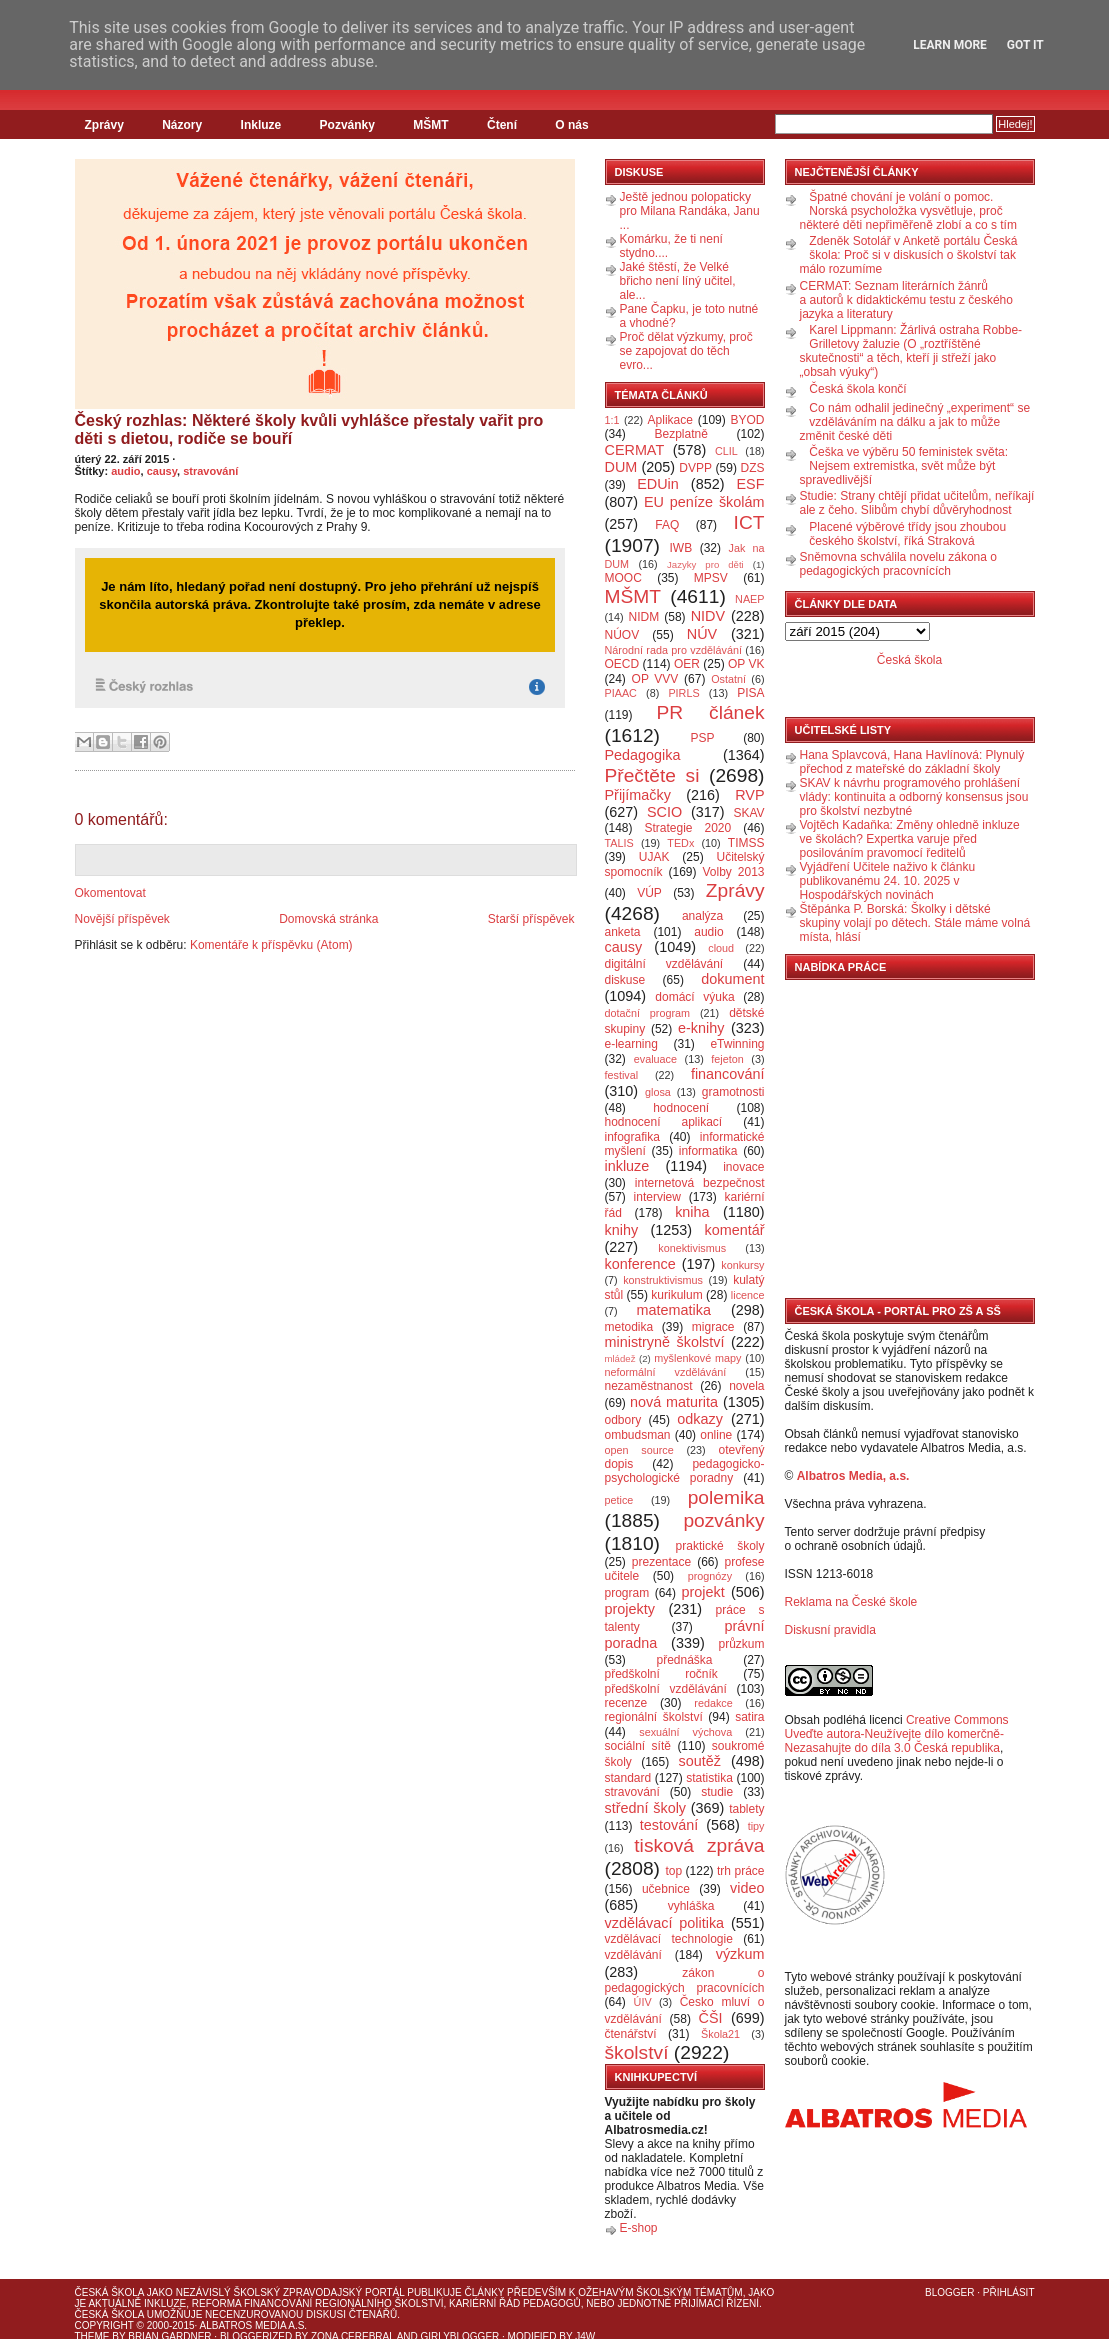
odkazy (700, 1419)
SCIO (664, 812)
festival (622, 1075)
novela (746, 1386)
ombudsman (638, 1435)
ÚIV (643, 2002)
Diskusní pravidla (830, 1630)
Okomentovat (110, 893)
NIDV (708, 616)
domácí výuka (694, 997)
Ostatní (728, 679)
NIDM (643, 617)
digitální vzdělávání (664, 964)
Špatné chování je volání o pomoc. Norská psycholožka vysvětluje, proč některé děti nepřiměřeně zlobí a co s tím (908, 211)
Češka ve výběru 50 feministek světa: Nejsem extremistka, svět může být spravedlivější (904, 466)
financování (728, 1074)
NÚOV (622, 635)
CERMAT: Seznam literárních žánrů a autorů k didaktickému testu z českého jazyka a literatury (906, 300)
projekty (630, 1609)
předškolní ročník (661, 1674)
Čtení (502, 125)
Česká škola (909, 660)
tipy (756, 1826)
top (673, 1871)
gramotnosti (733, 1092)
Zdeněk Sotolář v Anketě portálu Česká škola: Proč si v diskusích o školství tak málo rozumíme (909, 255)
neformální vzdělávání (666, 1372)
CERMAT (635, 450)
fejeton (727, 1059)
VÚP (649, 893)
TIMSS (746, 843)
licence (748, 1295)
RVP (749, 795)
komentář (735, 1230)
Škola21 (720, 2034)
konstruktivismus (663, 1280)
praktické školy (720, 1546)
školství (637, 2052)
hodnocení (681, 1108)
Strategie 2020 (687, 828)
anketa (623, 932)
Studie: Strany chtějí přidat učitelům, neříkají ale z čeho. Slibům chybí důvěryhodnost (917, 503)
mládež (620, 1358)
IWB (680, 548)
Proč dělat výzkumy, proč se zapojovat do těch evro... (686, 351)
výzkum (740, 1954)
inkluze (627, 1166)
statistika (709, 1778)
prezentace (661, 1562)
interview (657, 1197)
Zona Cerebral (353, 2336)
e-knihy (701, 1028)
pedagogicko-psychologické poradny (685, 1471)
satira (749, 1717)
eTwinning (737, 1044)
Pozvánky (347, 125)
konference (640, 1264)
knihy (622, 1230)
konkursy (742, 1265)
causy (162, 471)
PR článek (710, 712)
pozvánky (723, 1520)
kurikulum (676, 1295)
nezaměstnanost (649, 1386)
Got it (1025, 45)
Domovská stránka (328, 919)
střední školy (646, 1808)
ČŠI (711, 2018)
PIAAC (621, 693)
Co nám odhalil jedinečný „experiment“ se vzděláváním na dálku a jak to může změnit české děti (915, 422)
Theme (92, 2336)
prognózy (710, 1576)
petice (619, 1500)
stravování (210, 471)
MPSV (711, 578)
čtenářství (631, 2034)
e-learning (631, 1044)
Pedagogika (643, 755)
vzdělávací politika (665, 1923)
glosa (658, 1092)
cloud (721, 948)
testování (669, 1825)
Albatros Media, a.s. (853, 1476)
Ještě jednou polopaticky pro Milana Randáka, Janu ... (690, 211)
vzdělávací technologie (669, 1939)
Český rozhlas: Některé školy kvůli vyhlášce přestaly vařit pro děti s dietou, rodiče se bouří (309, 429)
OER (687, 664)
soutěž (700, 1761)
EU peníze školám (704, 502)
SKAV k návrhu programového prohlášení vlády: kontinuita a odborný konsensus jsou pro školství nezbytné (914, 797)
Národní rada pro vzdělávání (673, 650)
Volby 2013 (733, 872)
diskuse (625, 980)
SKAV (748, 813)
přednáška (684, 1660)
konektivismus (692, 1248)
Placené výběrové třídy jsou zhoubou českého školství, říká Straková (907, 534)
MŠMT (430, 125)
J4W (585, 2336)
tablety (746, 1809)
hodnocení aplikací (664, 1122)
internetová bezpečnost (700, 1183)
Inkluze (261, 125)
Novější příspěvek (122, 919)
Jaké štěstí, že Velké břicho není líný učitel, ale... (678, 281)
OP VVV (655, 679)
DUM (621, 467)
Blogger (949, 2292)
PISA (750, 693)
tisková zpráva (699, 1845)
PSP (703, 738)
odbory (623, 1420)
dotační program (648, 1013)
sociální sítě (638, 1746)
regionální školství (654, 1717)
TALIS (619, 843)
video (747, 1888)
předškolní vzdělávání (666, 1689)
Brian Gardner (169, 2336)
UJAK (654, 857)
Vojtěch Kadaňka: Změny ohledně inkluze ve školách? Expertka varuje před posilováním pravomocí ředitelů (910, 839)
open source (639, 1450)
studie (717, 1792)
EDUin (658, 484)
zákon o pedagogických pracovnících (685, 1980)
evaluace (655, 1059)
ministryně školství (665, 1342)
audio (125, 471)
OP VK (746, 664)
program (627, 1593)
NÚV (702, 634)
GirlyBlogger (460, 2336)
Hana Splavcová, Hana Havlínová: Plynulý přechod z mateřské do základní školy (912, 762)
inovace (743, 1167)
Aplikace (670, 420)
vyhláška (691, 1906)
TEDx (680, 843)
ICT (749, 522)
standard (628, 1778)
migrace (713, 1327)
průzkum (742, 1644)
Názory (182, 125)
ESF (751, 484)
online (716, 1435)
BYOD (748, 420)
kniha (692, 1212)
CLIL (726, 451)
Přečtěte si (652, 775)
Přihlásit (1009, 2292)
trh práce (740, 1871)
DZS (753, 468)
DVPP (695, 468)
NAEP (749, 599)
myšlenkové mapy (697, 1358)
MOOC (623, 578)
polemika (726, 1497)
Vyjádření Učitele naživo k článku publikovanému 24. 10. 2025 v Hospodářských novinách (888, 881)
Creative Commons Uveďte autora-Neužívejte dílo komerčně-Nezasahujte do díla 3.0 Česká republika (897, 1734)
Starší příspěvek (531, 919)
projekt (703, 1592)
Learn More (950, 45)
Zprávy (104, 125)
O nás (571, 125)
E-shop (639, 2228)
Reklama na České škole (851, 1602)
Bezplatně (680, 434)
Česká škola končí (857, 389)
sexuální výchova (685, 1732)
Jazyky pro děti (705, 564)
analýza (702, 916)
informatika (708, 1151)
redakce (713, 1703)
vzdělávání (633, 1955)
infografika (632, 1137)
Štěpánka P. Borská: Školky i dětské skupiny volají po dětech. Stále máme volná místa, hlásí (915, 923)
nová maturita (674, 1402)
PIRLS (683, 693)
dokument (732, 979)
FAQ (667, 525)
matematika (674, 1310)
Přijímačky (638, 795)
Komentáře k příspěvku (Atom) (271, 945)
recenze (626, 1703)
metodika (629, 1327)
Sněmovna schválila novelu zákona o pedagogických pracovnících (898, 564)
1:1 (612, 420)
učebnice (666, 1889)
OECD (622, 664)
